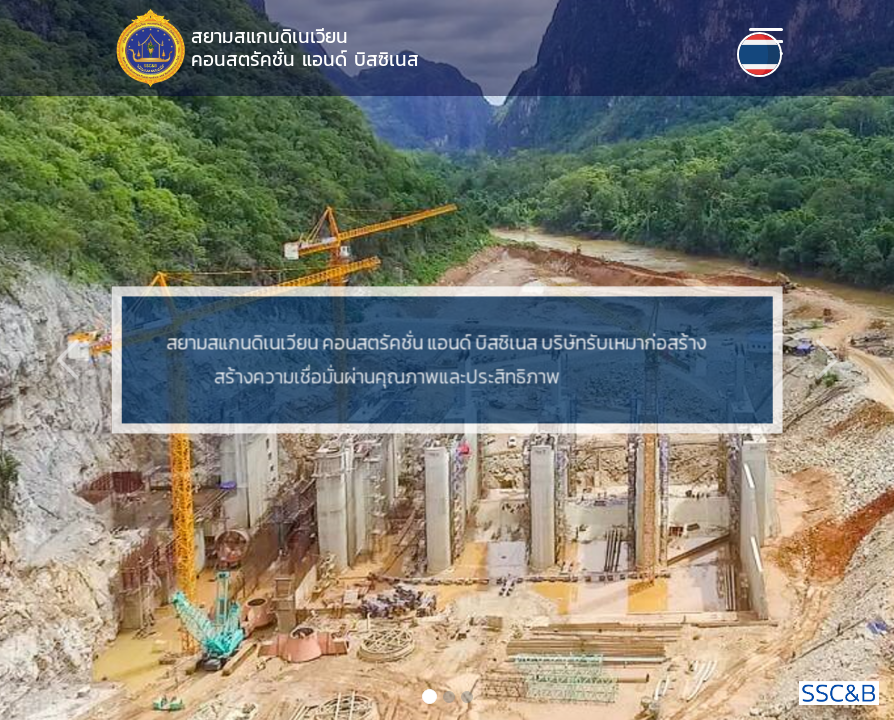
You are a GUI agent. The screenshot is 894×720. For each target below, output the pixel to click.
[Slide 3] (467, 697)
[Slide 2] (449, 697)
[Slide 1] (429, 696)
